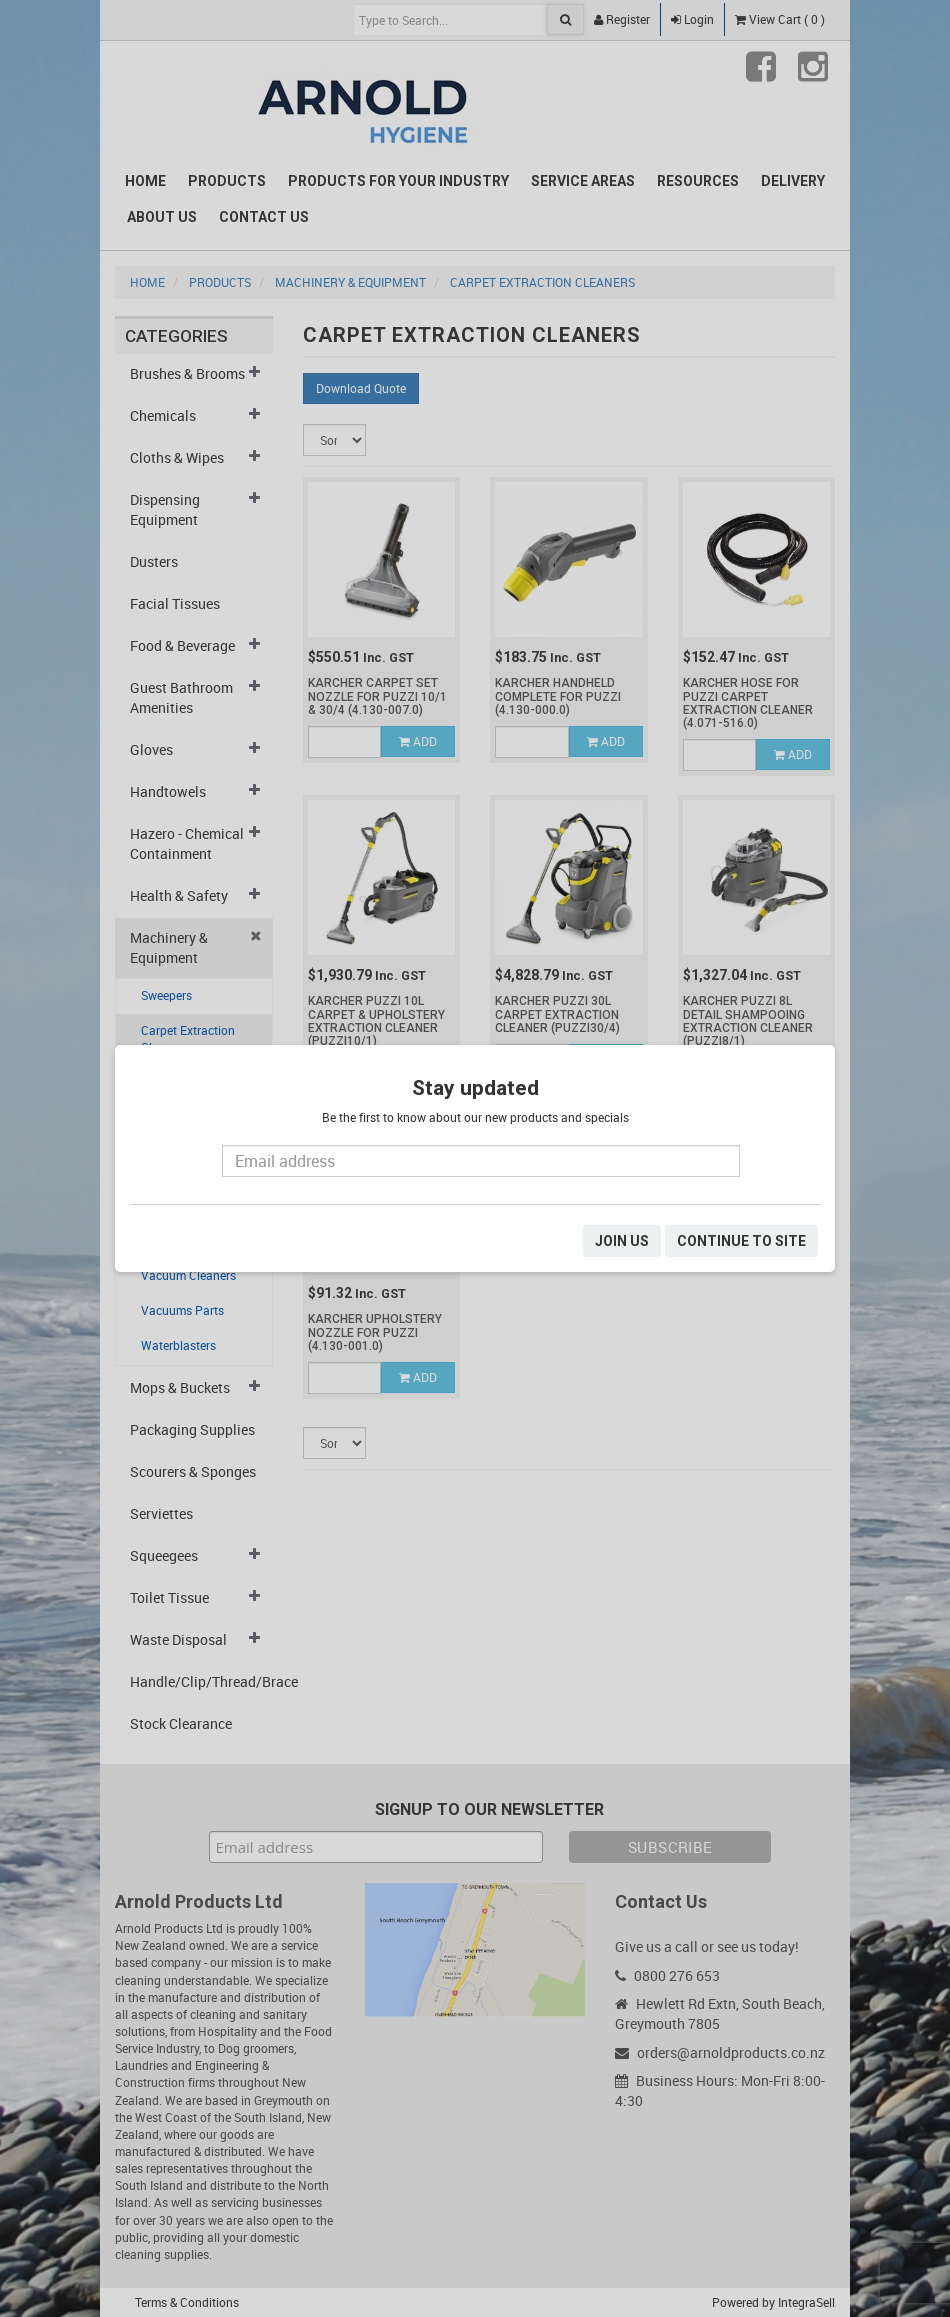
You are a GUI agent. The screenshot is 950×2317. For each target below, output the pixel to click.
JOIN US (622, 1241)
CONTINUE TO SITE (741, 1241)
